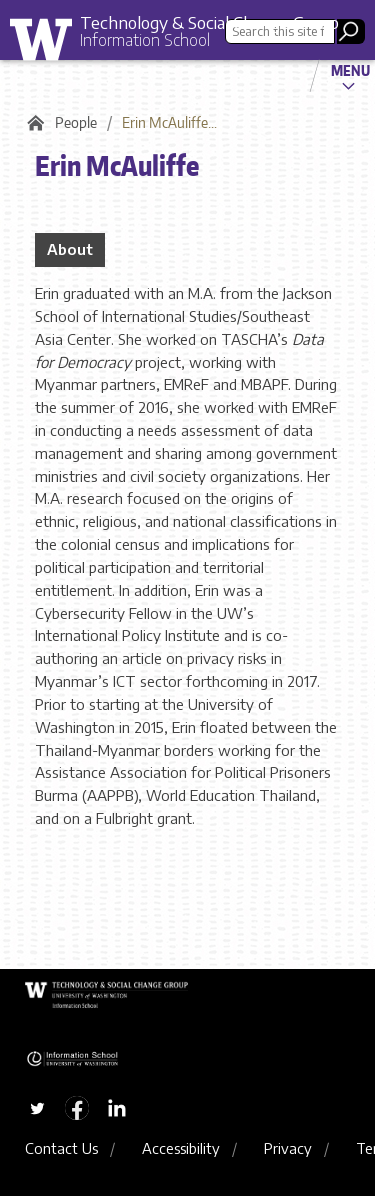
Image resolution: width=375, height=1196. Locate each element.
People (76, 122)
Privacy (288, 1148)
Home (32, 123)
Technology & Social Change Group (209, 22)
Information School (145, 40)
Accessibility (181, 1148)
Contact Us (61, 1148)
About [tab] (70, 249)
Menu (350, 70)
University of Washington (48, 44)
